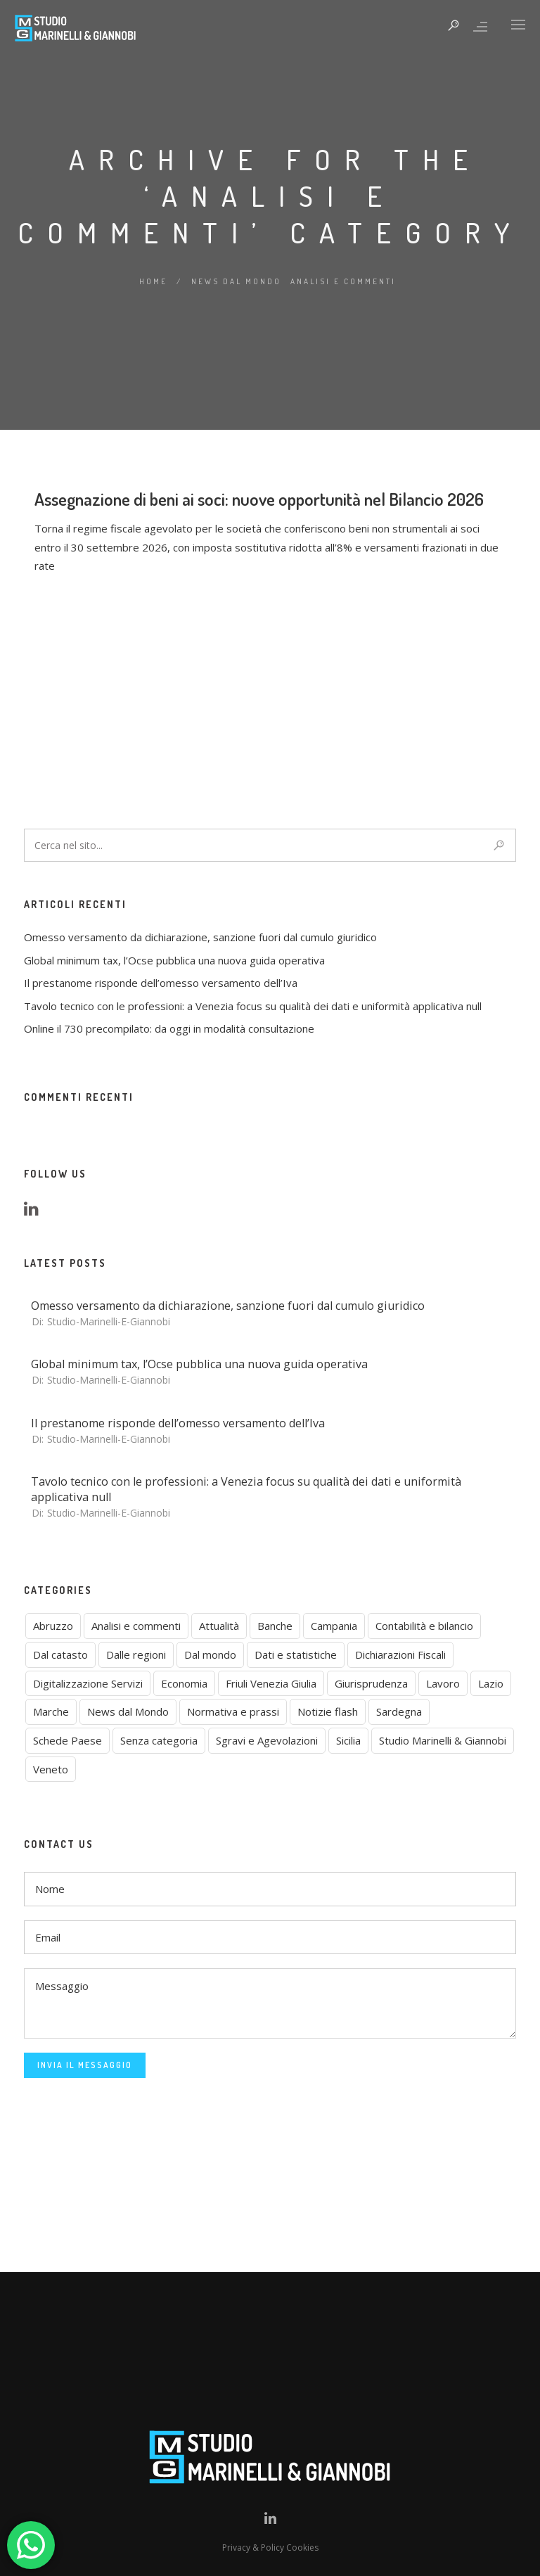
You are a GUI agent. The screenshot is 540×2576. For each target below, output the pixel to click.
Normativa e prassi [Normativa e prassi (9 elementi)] (233, 1711)
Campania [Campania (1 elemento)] (334, 1626)
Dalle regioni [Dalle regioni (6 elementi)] (136, 1654)
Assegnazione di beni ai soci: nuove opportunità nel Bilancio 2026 (259, 642)
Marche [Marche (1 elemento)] (51, 1711)
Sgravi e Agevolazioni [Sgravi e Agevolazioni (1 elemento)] (267, 1740)
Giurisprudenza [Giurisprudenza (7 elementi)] (371, 1683)
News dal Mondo (236, 281)
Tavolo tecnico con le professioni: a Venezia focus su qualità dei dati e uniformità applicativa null (253, 1006)
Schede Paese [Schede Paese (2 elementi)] (67, 1740)
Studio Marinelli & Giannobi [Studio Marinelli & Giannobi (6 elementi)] (442, 1740)
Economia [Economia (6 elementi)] (184, 1683)
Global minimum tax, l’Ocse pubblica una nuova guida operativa (174, 960)
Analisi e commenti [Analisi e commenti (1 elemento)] (136, 1626)
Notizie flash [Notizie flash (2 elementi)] (327, 1711)
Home (153, 281)
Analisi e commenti (343, 281)
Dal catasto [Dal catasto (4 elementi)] (60, 1654)
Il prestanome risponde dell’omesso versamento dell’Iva (160, 983)
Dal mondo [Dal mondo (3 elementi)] (210, 1654)
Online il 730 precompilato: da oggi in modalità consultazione (169, 1028)
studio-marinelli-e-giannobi (108, 1321)
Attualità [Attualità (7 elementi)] (219, 1626)
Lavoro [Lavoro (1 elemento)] (443, 1683)
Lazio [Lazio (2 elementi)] (490, 1683)
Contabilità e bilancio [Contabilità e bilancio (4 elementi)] (424, 1626)
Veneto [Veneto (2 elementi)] (50, 1769)
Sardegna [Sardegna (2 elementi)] (399, 1711)
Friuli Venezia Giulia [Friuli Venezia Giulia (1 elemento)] (271, 1683)
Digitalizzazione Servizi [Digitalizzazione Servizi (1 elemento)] (88, 1683)
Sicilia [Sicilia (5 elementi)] (348, 1740)
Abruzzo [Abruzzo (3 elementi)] (53, 1626)
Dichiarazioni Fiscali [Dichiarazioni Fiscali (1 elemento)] (400, 1654)
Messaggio (270, 2003)
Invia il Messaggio (84, 2065)
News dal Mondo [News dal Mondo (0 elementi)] (128, 1711)
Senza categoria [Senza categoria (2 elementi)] (159, 1740)
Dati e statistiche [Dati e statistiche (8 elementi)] (296, 1654)
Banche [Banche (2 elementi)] (274, 1626)
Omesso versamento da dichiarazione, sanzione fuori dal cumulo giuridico (200, 937)
